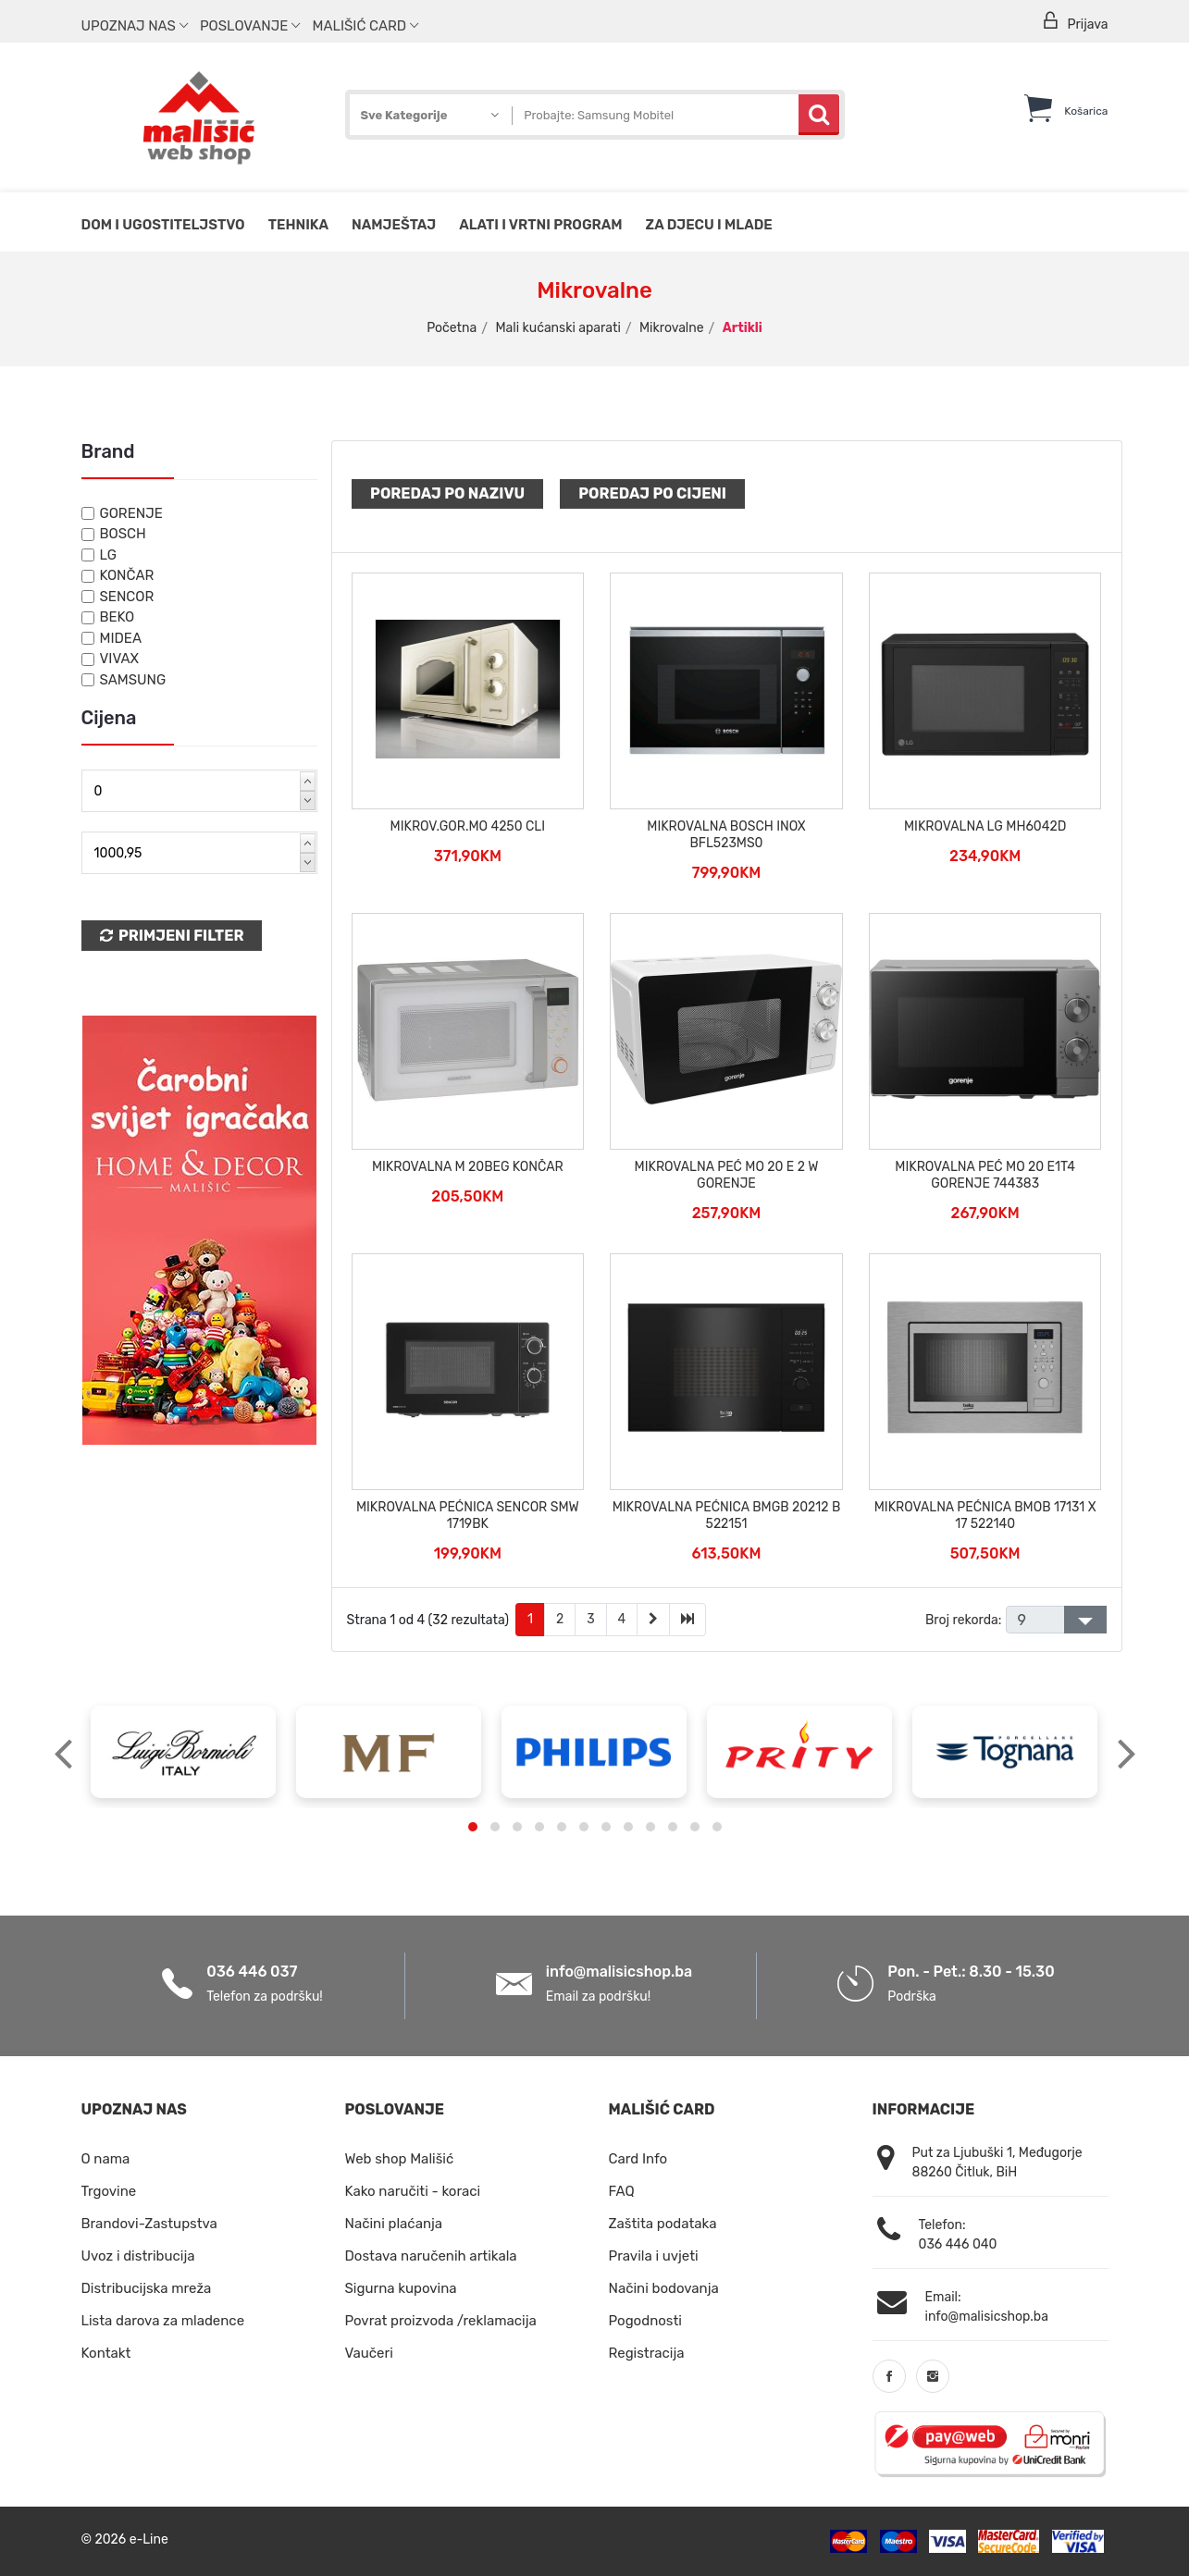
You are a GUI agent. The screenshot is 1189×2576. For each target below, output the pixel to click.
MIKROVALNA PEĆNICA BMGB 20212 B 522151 (727, 1515)
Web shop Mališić (399, 2159)
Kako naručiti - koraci (413, 2191)
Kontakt (106, 2353)
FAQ (622, 2191)
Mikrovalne (671, 328)
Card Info (638, 2159)
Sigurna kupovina (401, 2288)
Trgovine (109, 2191)
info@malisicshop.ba (619, 1971)
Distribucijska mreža (146, 2288)
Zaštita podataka (663, 2223)
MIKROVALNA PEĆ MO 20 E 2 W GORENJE (727, 1175)
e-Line (149, 2539)
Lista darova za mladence (163, 2320)
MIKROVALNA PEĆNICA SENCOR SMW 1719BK (467, 1515)
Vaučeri (369, 2353)
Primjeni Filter (172, 935)
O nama (105, 2159)
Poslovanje (250, 26)
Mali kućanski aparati (557, 328)
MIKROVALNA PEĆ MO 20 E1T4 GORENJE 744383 (985, 1175)
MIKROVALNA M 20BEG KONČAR (468, 1167)
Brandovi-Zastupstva (149, 2223)
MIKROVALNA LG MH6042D (985, 826)
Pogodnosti (645, 2320)
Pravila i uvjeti (654, 2256)
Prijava (1074, 21)
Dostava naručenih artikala (431, 2256)
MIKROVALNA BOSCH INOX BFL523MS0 (726, 835)
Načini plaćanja (394, 2223)
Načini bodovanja (664, 2288)
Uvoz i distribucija (138, 2256)
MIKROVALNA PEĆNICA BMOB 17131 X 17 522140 (985, 1515)
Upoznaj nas (134, 26)
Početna (452, 328)
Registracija (647, 2353)
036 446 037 (251, 1971)
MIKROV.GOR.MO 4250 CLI (467, 826)
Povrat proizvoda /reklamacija (441, 2320)
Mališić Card (365, 26)
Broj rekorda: (963, 1620)
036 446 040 (958, 2244)
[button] (473, 1827)
